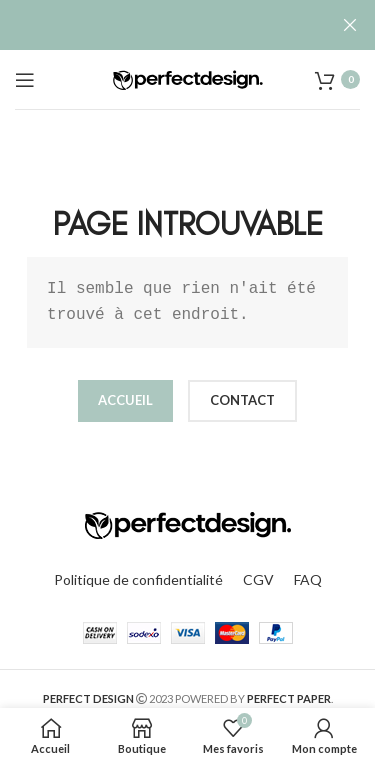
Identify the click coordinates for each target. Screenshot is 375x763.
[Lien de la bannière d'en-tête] (157, 25)
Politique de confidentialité (138, 579)
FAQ (308, 579)
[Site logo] (188, 77)
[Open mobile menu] (25, 80)
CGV (258, 579)
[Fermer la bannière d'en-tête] (350, 25)
